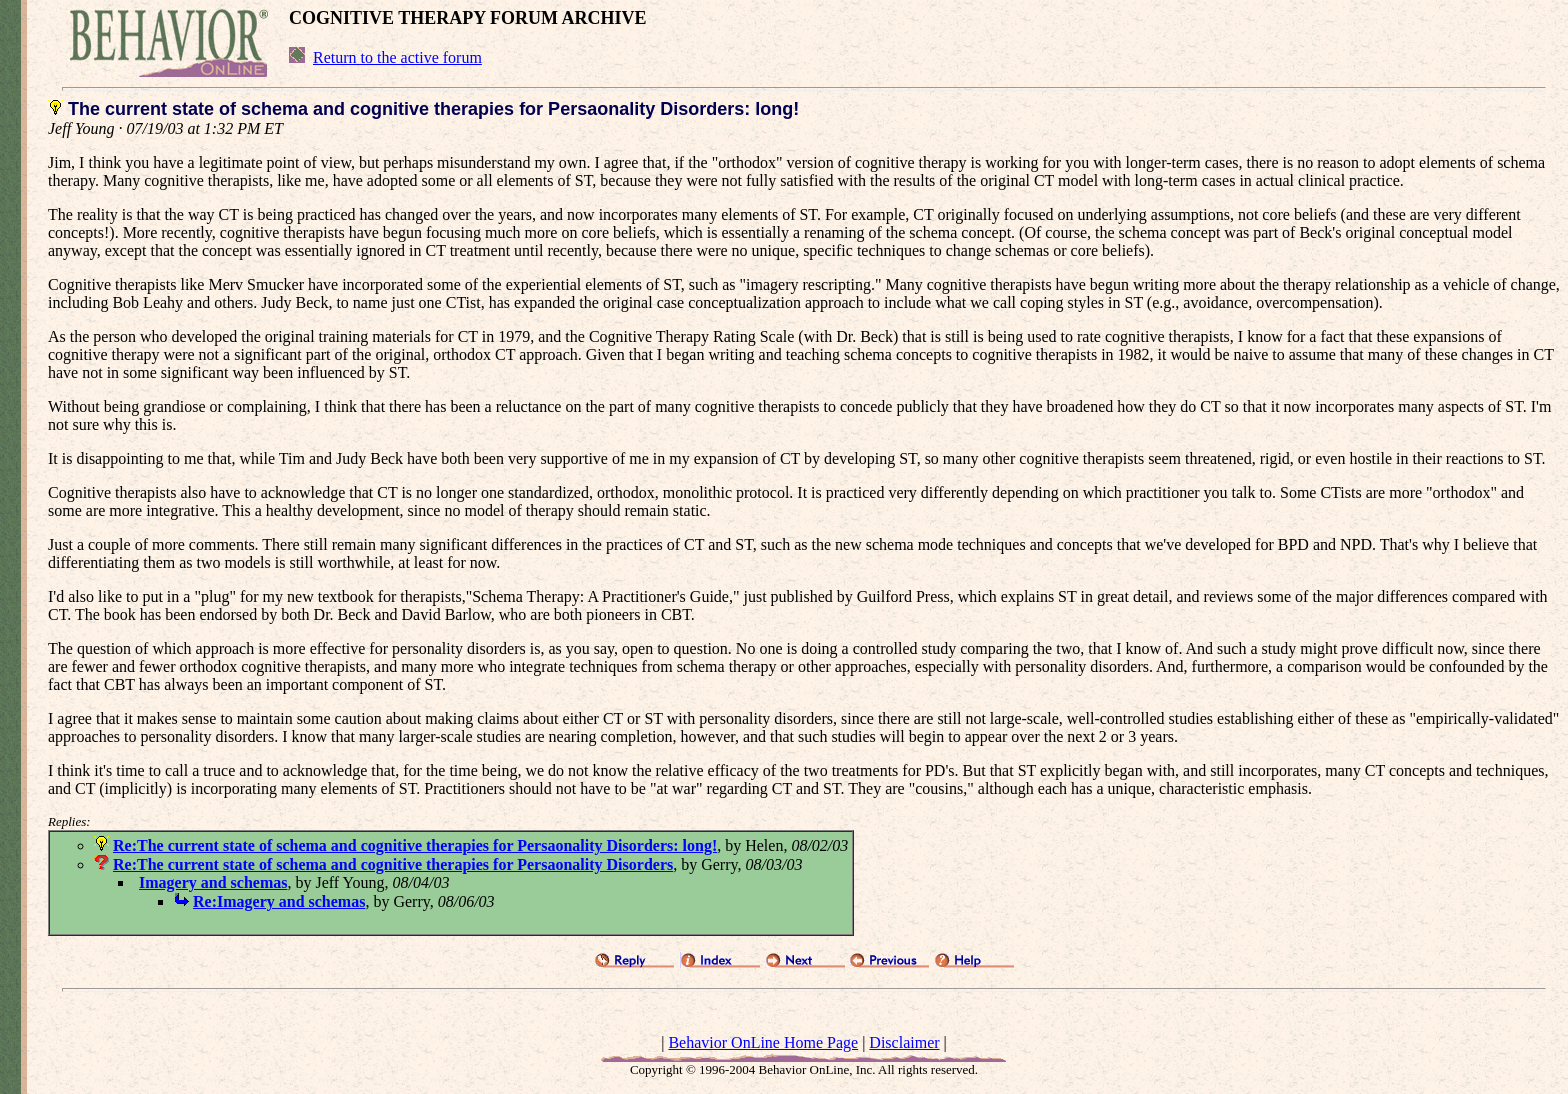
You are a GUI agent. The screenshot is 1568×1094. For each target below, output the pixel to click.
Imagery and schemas (213, 882)
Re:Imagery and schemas (279, 901)
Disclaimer (904, 1042)
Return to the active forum (397, 57)
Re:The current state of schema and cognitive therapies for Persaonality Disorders (393, 864)
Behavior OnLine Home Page (763, 1042)
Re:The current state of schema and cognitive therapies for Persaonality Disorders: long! (415, 845)
